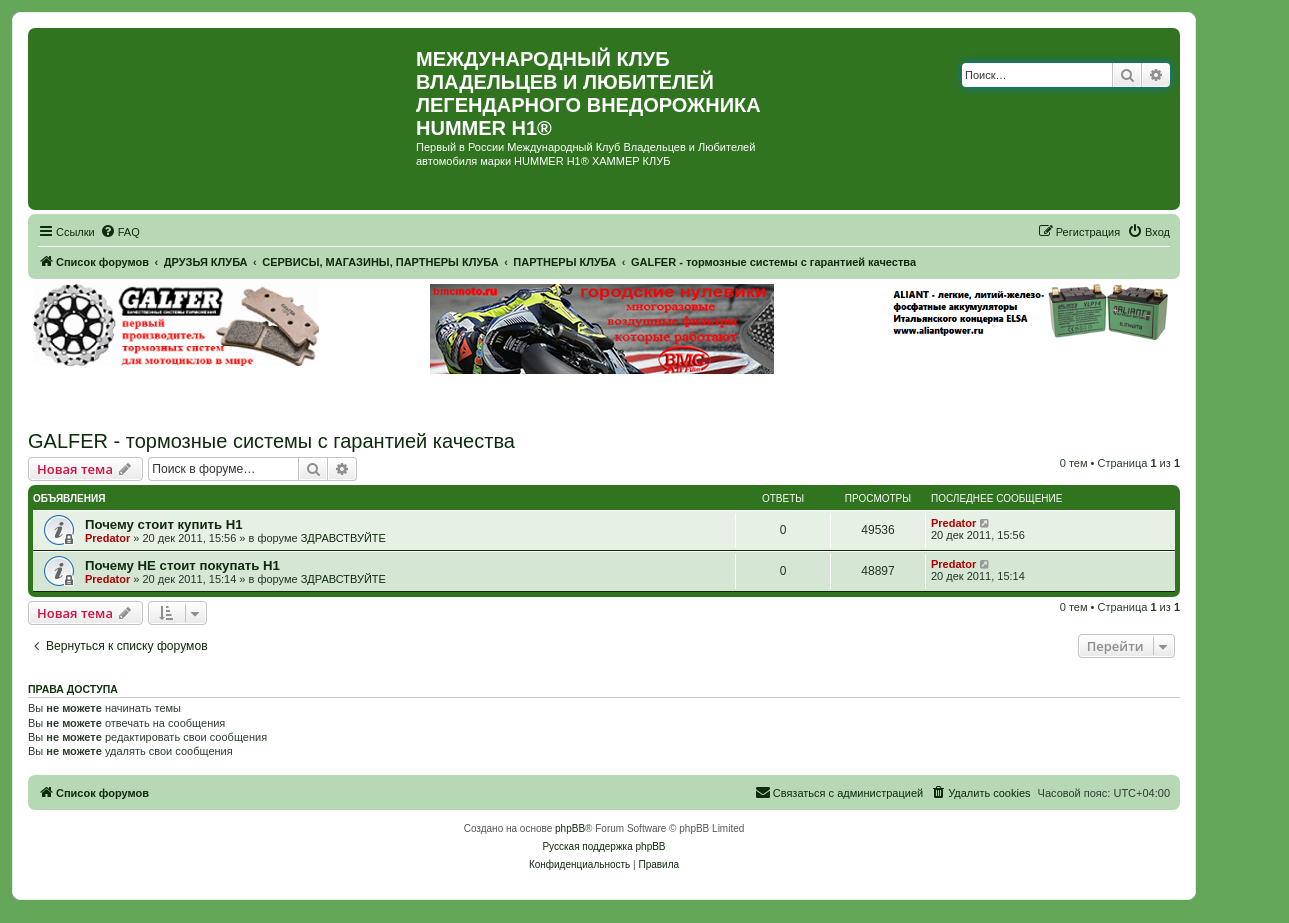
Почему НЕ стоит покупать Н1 (182, 565)
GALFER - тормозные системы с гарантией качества (271, 441)
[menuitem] (120, 232)
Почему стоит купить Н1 (164, 524)
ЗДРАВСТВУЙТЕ (343, 538)
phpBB (570, 828)
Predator (107, 538)
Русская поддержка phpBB (603, 846)
